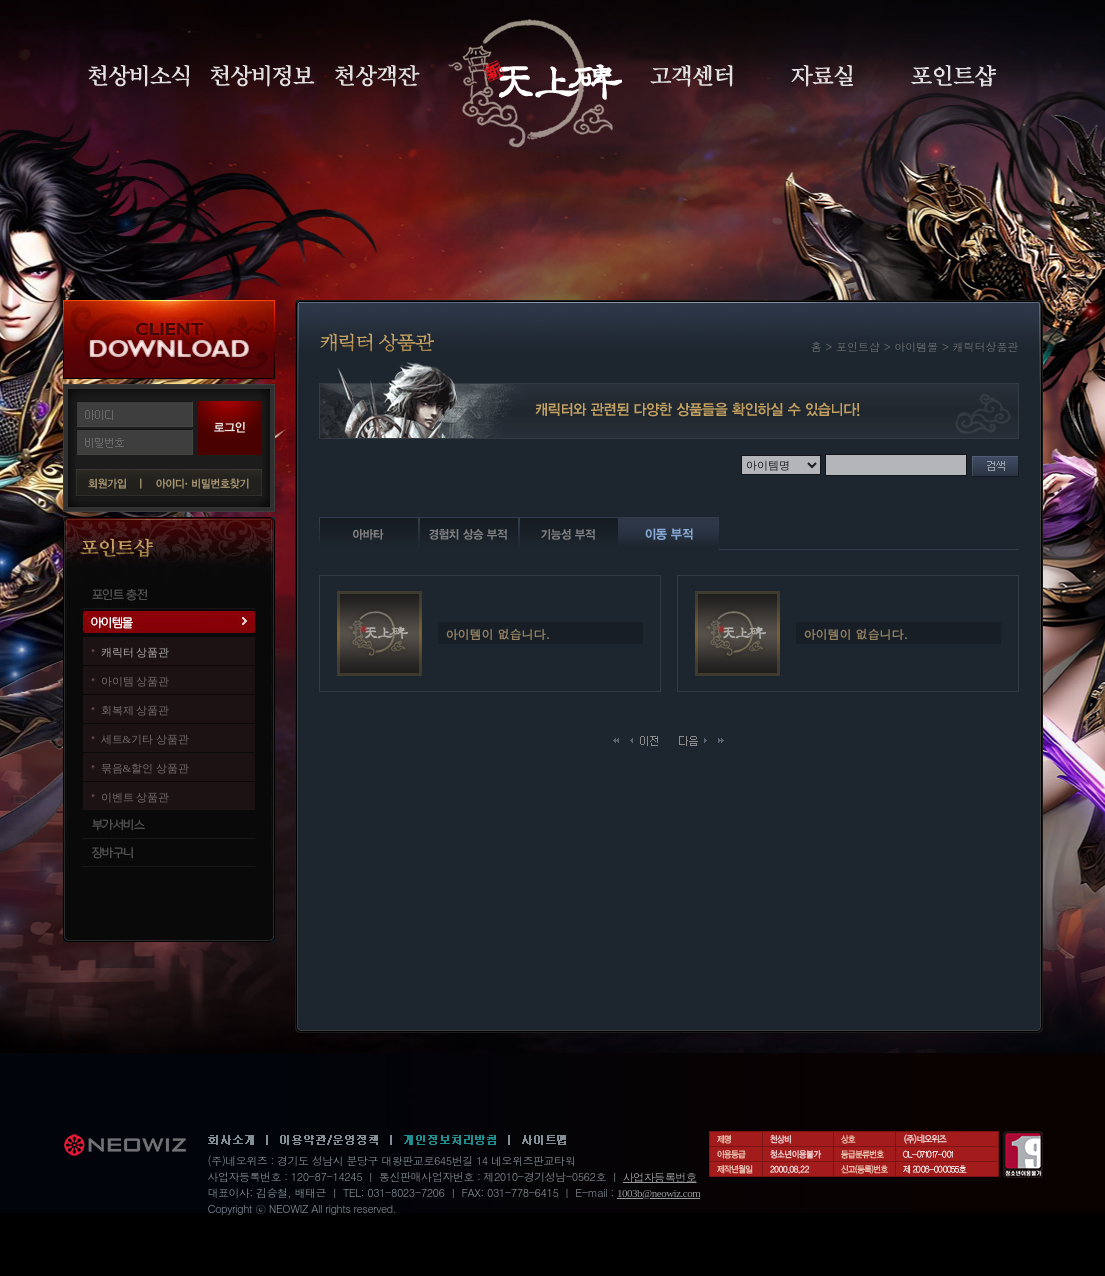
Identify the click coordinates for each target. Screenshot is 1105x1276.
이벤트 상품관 (135, 797)
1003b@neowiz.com (658, 1193)
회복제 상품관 (135, 710)
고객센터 (691, 76)
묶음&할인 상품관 (145, 768)
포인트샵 (953, 76)
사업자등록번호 (660, 1177)
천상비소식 (139, 76)
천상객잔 (377, 76)
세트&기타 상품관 (145, 739)
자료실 (822, 76)
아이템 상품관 (135, 681)
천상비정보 (262, 76)
